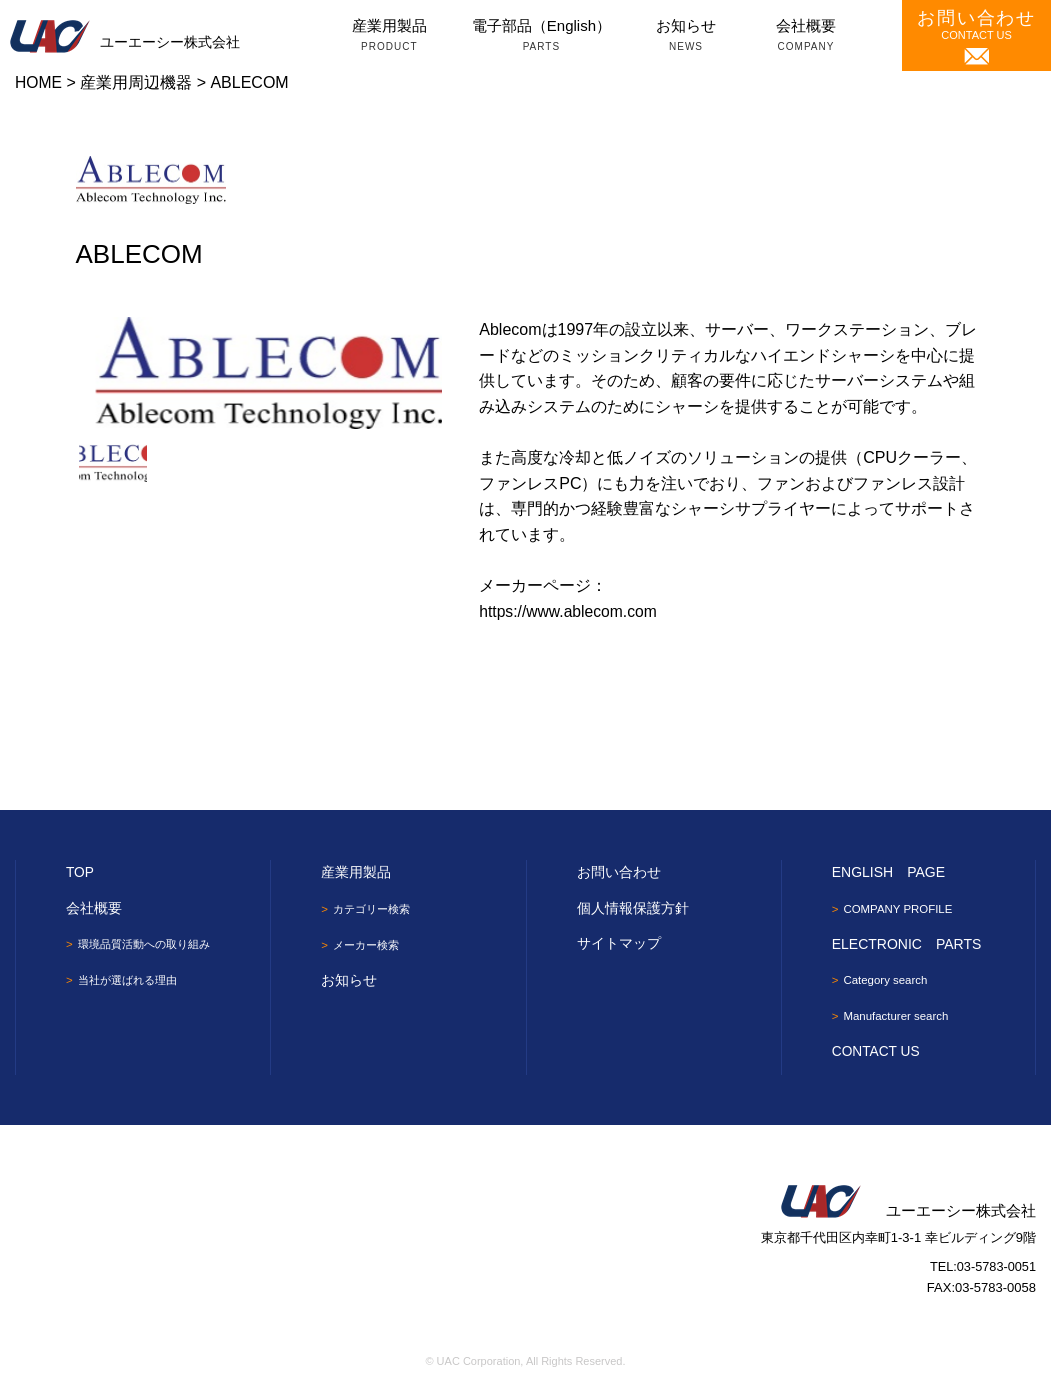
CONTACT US (976, 36)
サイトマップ (619, 943)
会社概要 (806, 37)
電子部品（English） (541, 37)
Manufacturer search (899, 1017)
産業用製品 (389, 37)
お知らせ (686, 37)
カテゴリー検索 (375, 909)
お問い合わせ (619, 872)
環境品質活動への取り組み (150, 944)
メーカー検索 (369, 945)
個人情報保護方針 (633, 908)
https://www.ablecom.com (569, 611)
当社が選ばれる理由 (132, 981)
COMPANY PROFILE (901, 909)
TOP (80, 872)
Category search (888, 981)
